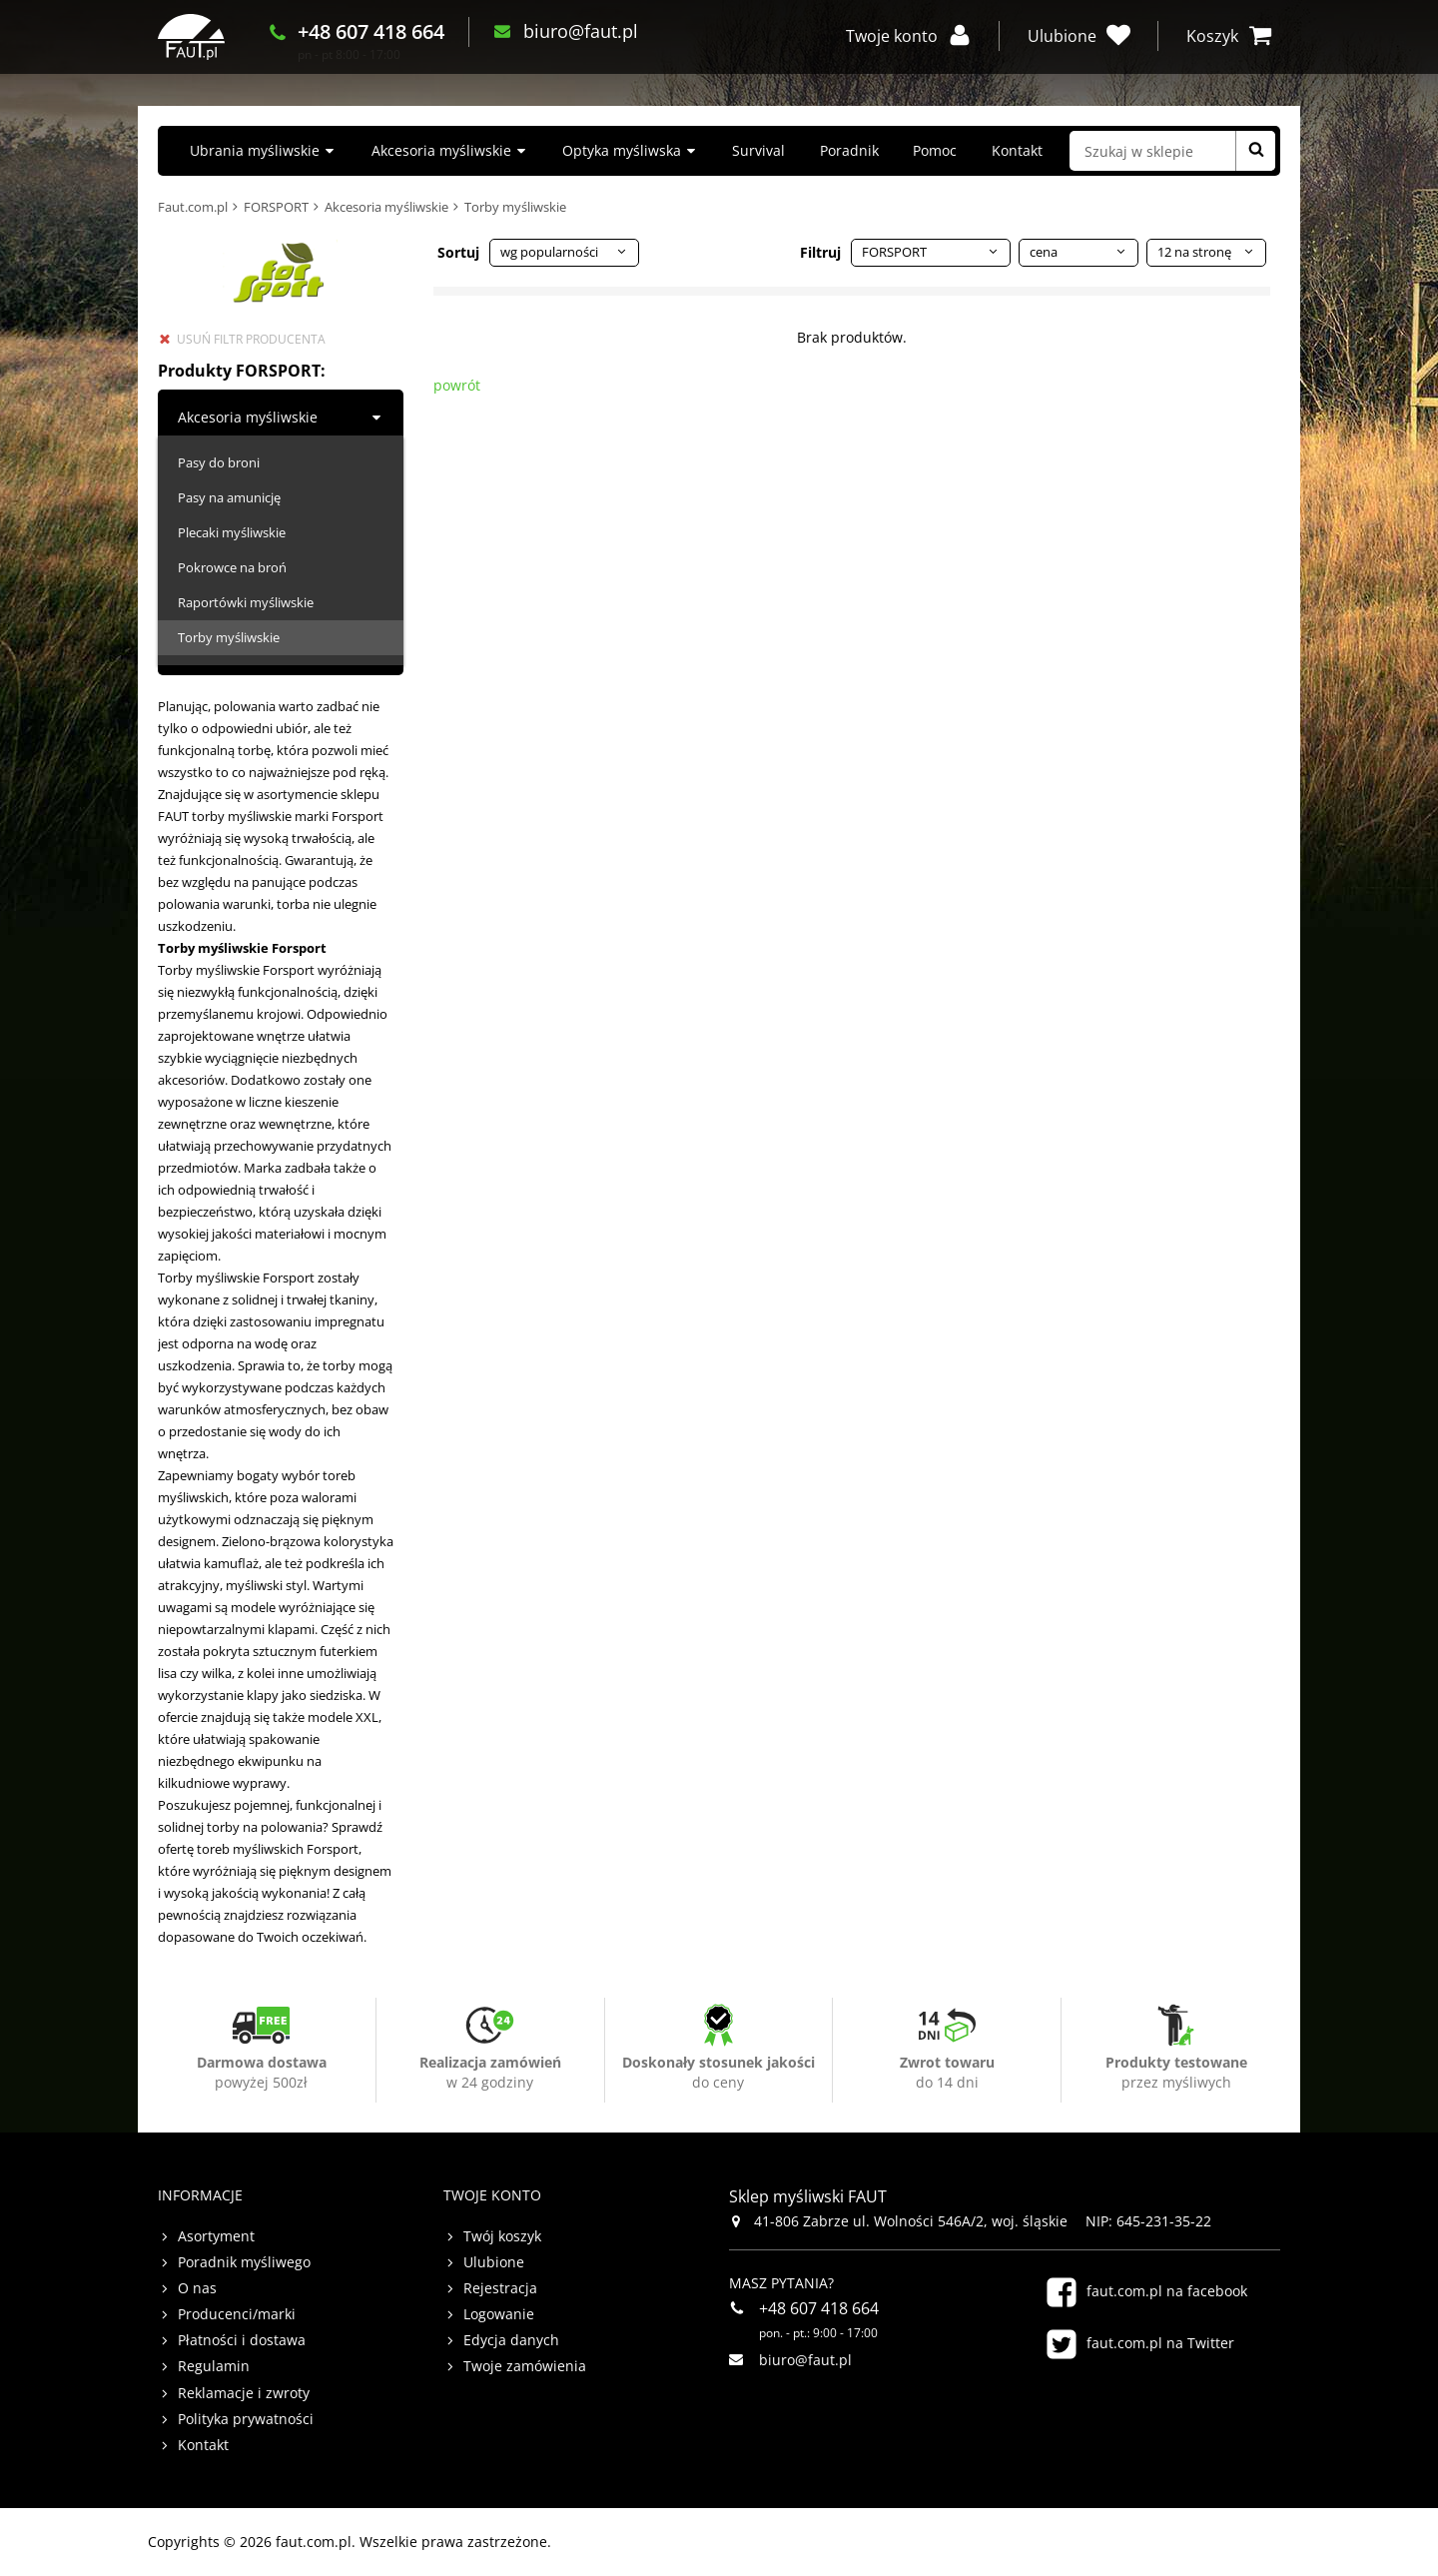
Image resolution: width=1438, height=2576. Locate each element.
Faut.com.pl (193, 207)
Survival (758, 150)
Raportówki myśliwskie (246, 602)
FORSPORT (276, 207)
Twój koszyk (502, 2236)
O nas (197, 2288)
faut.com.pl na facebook (1166, 2290)
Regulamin (214, 2366)
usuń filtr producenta (251, 339)
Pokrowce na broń (232, 567)
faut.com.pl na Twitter (1160, 2342)
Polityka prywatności (246, 2419)
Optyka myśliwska (621, 150)
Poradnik (849, 150)
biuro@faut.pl (628, 49)
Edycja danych (511, 2340)
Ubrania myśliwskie (255, 150)
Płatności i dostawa (242, 2340)
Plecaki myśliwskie (232, 532)
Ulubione (493, 2262)
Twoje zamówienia (524, 2366)
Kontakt (1017, 150)
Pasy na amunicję (229, 497)
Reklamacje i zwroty (244, 2393)
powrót (456, 385)
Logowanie (498, 2314)
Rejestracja (500, 2288)
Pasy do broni (219, 462)
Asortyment (216, 2236)
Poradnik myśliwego (244, 2262)
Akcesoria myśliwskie (441, 150)
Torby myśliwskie (229, 637)
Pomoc (935, 150)
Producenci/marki (237, 2314)
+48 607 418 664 (419, 49)
